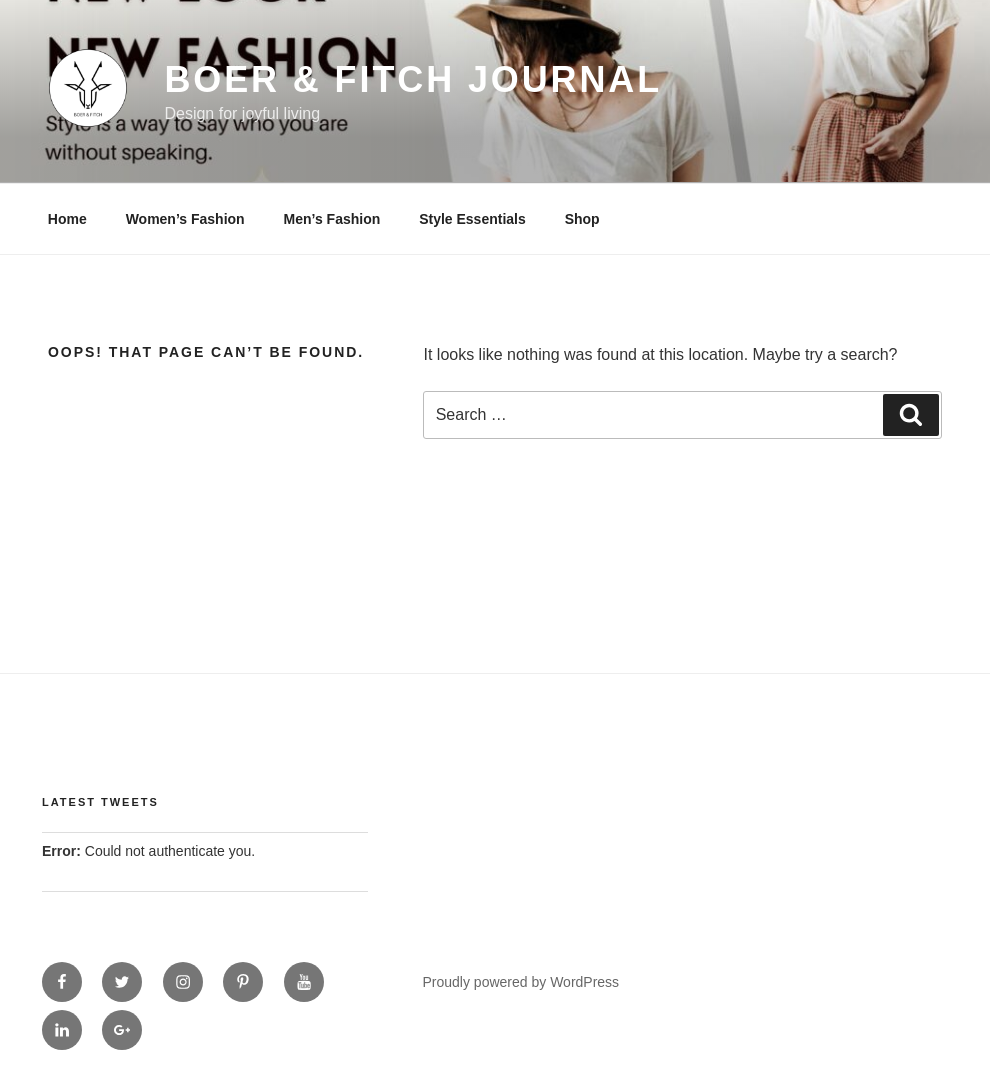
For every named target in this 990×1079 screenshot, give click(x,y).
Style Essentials (472, 219)
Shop (582, 219)
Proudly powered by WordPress (521, 982)
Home (67, 219)
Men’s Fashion (332, 219)
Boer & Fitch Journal (413, 79)
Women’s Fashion (185, 219)
